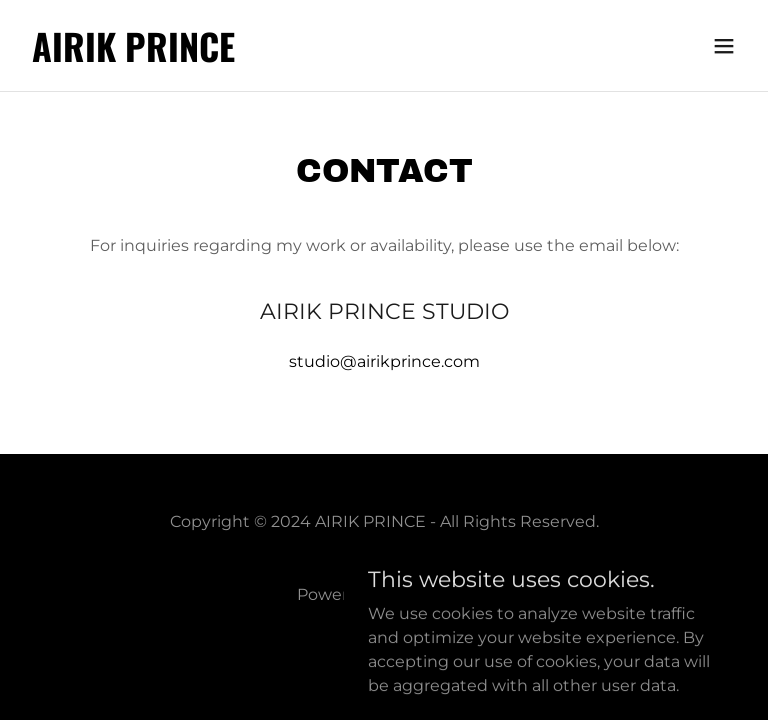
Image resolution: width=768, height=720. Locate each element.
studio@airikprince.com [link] (384, 361)
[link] (133, 56)
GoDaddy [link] (434, 594)
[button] (724, 46)
